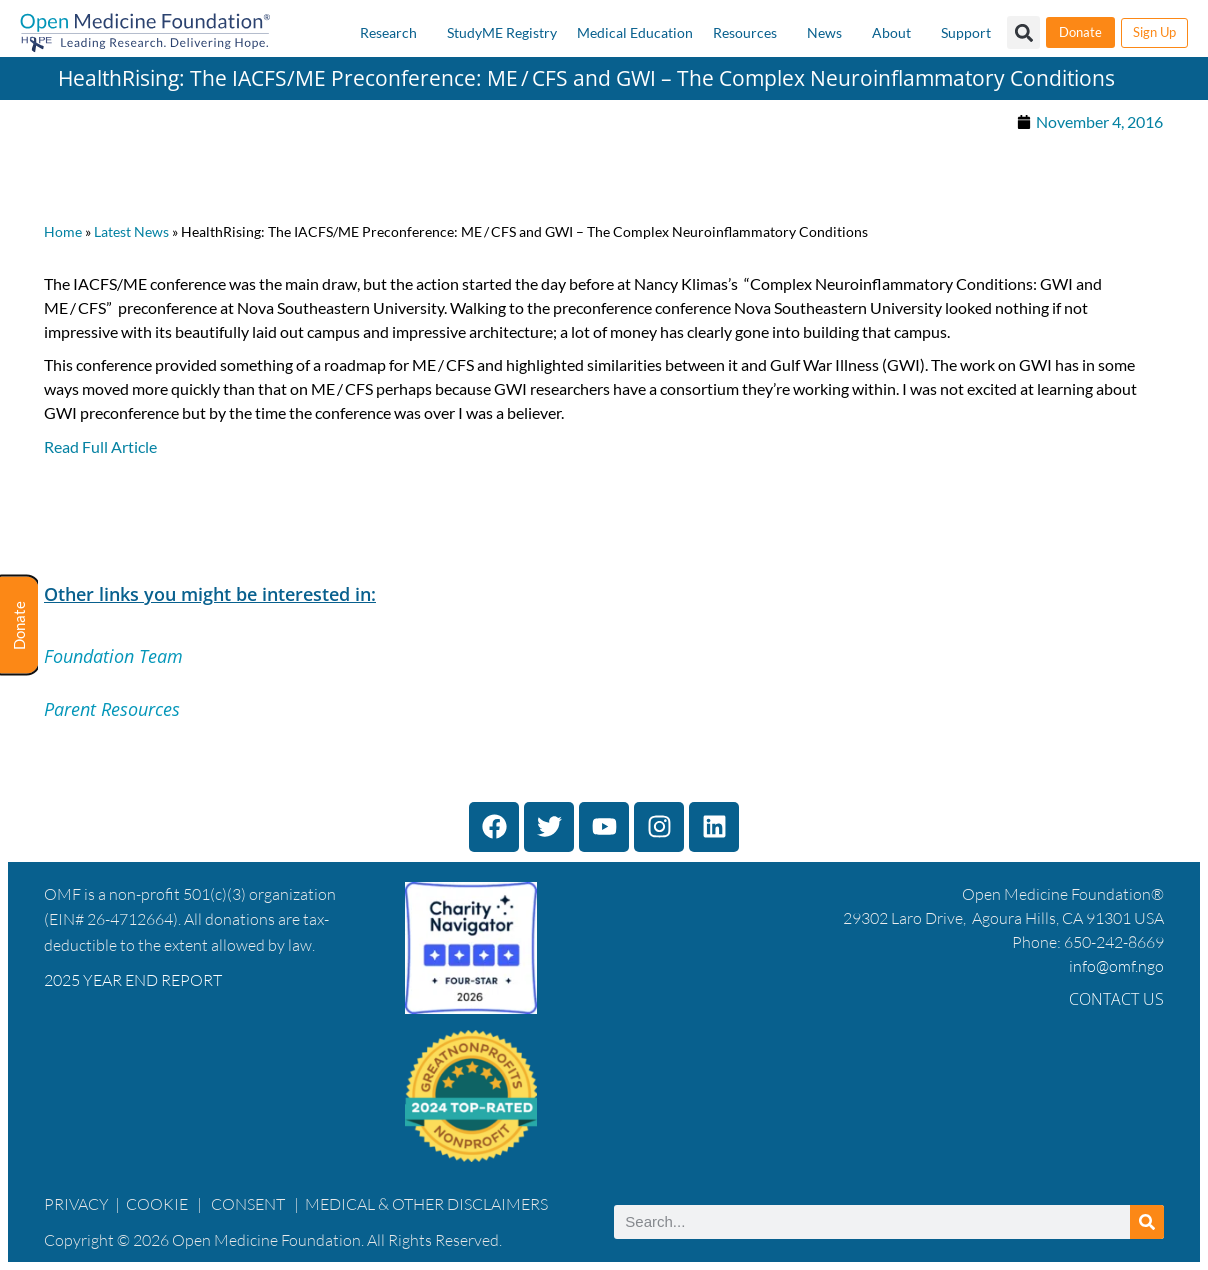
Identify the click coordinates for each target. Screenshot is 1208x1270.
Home (63, 232)
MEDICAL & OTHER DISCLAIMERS (426, 1204)
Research (388, 32)
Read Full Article (100, 446)
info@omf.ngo (1116, 966)
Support (966, 32)
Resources (745, 32)
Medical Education (635, 32)
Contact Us (1116, 999)
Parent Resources (112, 709)
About (891, 32)
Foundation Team (113, 656)
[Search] (1147, 1222)
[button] (1023, 32)
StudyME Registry (502, 32)
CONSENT (248, 1204)
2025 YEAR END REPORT (133, 980)
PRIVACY (76, 1204)
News (824, 32)
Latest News (131, 232)
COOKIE (158, 1204)
